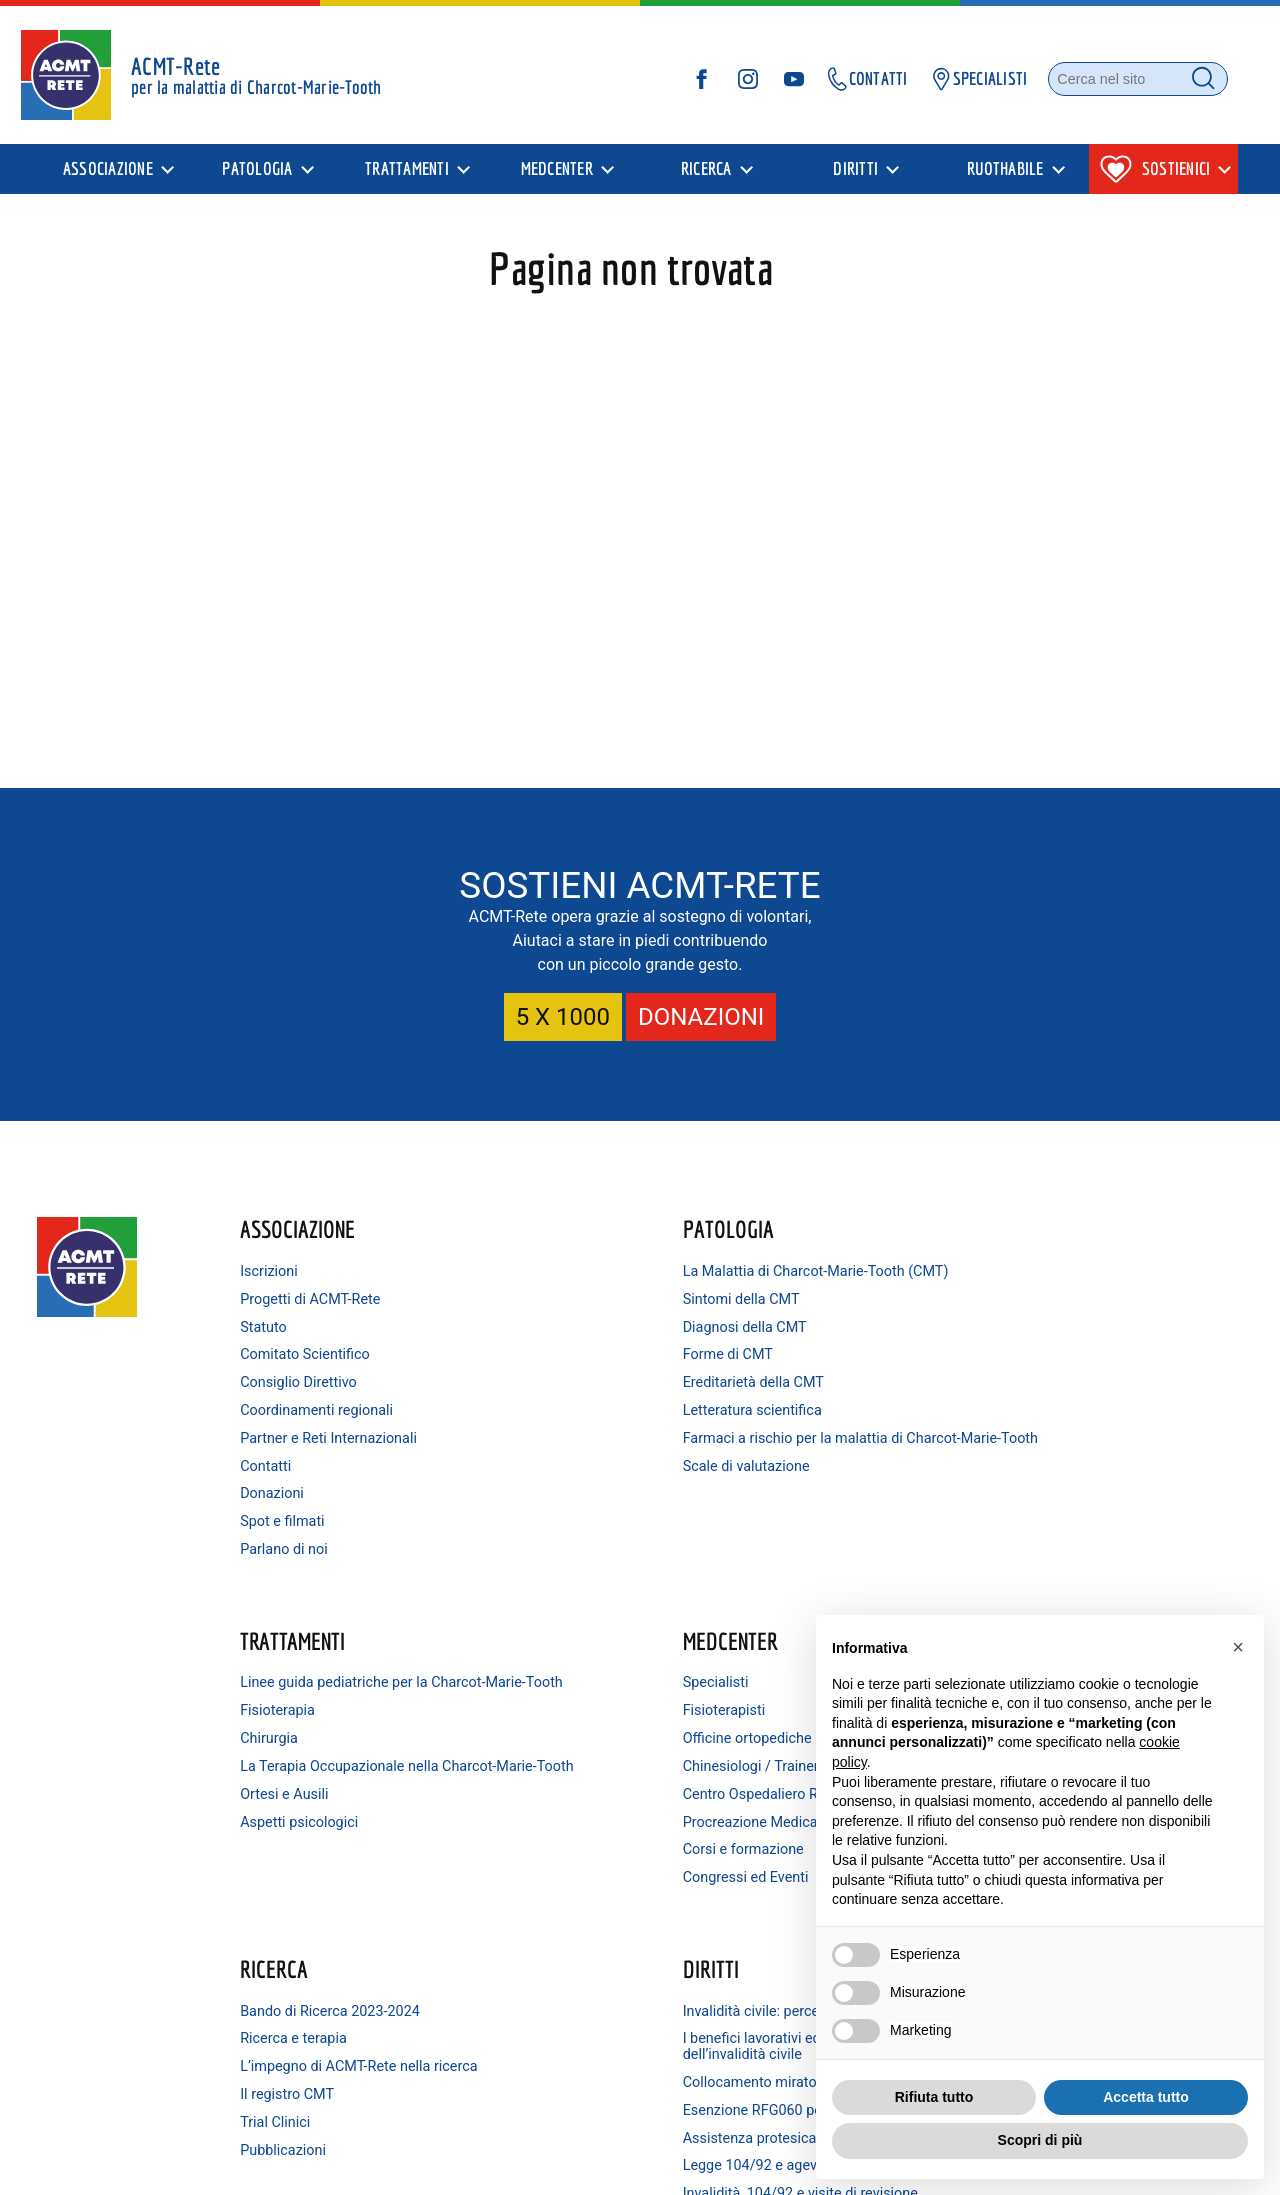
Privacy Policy (420, 2165)
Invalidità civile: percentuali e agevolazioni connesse (584, 1688)
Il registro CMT (302, 1780)
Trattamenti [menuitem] (407, 178)
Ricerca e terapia (308, 1708)
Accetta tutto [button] (1146, 2097)
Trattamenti (782, 1227)
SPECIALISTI (957, 84)
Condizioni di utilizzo (617, 2165)
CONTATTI (845, 84)
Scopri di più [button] (1040, 2140)
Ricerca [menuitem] (706, 178)
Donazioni (287, 1491)
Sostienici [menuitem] (1155, 179)
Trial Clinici (290, 1808)
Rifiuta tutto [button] (934, 2097)
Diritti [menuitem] (855, 178)
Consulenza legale (551, 2042)
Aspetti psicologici (789, 1440)
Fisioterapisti (1009, 1297)
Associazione (312, 1227)
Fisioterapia (767, 1313)
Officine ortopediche (1032, 1325)
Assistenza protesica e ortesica (593, 1855)
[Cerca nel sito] (1118, 84)
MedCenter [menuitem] (557, 178)
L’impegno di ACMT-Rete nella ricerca (350, 1744)
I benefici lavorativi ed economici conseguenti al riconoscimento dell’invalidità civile (597, 1740)
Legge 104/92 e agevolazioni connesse (585, 1891)
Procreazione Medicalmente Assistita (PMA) (1057, 1432)
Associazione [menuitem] (108, 178)
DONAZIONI (701, 1015)
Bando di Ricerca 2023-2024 (345, 1680)
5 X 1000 (563, 1015)
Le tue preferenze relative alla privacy (793, 2165)
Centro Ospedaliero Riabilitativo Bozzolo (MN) (1068, 1388)
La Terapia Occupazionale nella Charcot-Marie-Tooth (829, 1376)
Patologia (538, 1227)
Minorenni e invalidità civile (579, 2014)
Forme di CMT (538, 1368)
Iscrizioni (284, 1269)
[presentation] (117, 179)
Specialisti (1001, 1269)
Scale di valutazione (556, 1495)
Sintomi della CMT (551, 1313)
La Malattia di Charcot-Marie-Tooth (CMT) (585, 1277)
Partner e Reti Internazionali (343, 1436)
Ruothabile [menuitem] (1005, 178)
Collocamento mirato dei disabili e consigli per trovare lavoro (596, 1792)
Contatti (280, 1464)
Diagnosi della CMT (555, 1340)
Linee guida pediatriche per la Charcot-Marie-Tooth (823, 1277)
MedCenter (1015, 1227)
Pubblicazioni (298, 1835)
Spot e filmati (297, 1519)
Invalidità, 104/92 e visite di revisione (580, 1935)
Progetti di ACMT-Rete (325, 1297)
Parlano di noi (299, 1547)
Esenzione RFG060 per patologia (597, 1827)
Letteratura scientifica (562, 1424)
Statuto (278, 1325)
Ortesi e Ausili (774, 1412)
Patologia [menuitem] (257, 178)
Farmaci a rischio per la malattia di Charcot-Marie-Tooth (595, 1460)
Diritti (521, 1639)
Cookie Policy (509, 2165)
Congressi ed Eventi (1031, 1495)
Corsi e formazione (1028, 1468)
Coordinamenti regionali (331, 1408)
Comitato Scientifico (320, 1352)
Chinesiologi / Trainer (1036, 1352)
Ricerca (289, 1639)
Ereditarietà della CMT (563, 1396)
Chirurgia (759, 1340)
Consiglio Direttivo (313, 1380)
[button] (1238, 1647)
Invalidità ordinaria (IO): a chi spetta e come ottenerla (584, 1978)
